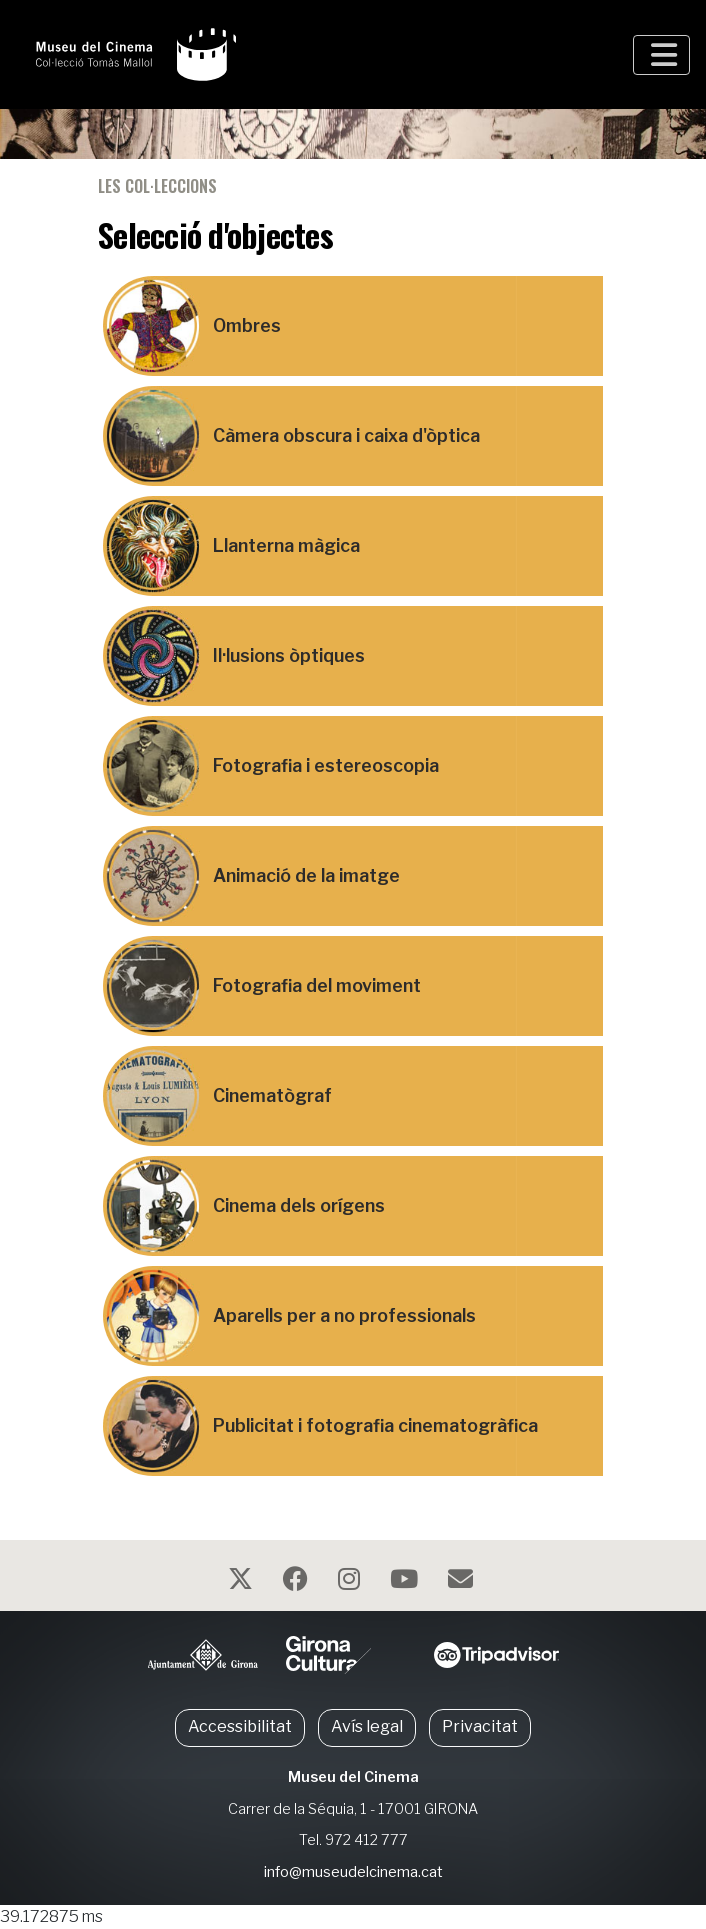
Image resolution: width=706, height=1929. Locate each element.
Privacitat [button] (480, 1726)
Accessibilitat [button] (240, 1726)
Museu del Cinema (353, 1777)
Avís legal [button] (367, 1726)
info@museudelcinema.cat (353, 1872)
